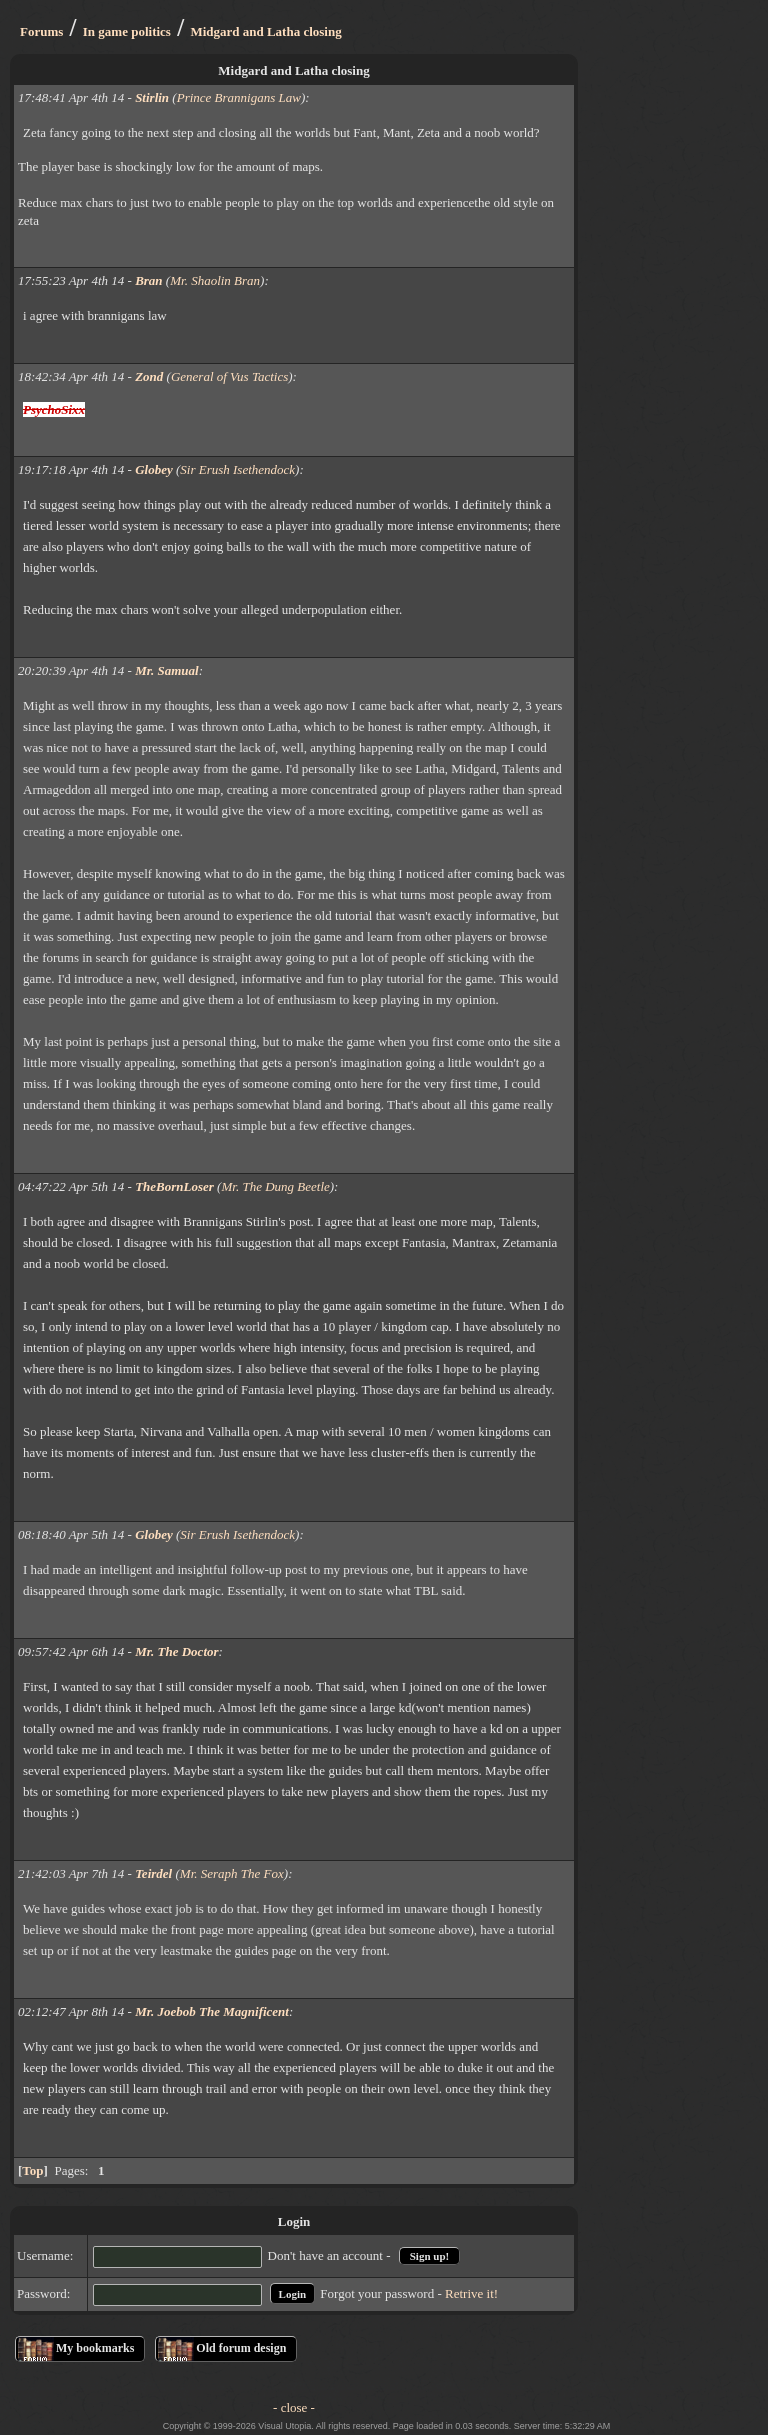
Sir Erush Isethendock (237, 469)
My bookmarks (95, 2348)
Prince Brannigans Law (239, 97)
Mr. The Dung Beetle (275, 1186)
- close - (294, 2407)
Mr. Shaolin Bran (215, 280)
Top (32, 2170)
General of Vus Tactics (229, 376)
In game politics (127, 31)
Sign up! (429, 2256)
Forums (41, 31)
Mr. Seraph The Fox (232, 1873)
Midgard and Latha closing (265, 31)
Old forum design (241, 2348)
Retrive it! (471, 2293)
